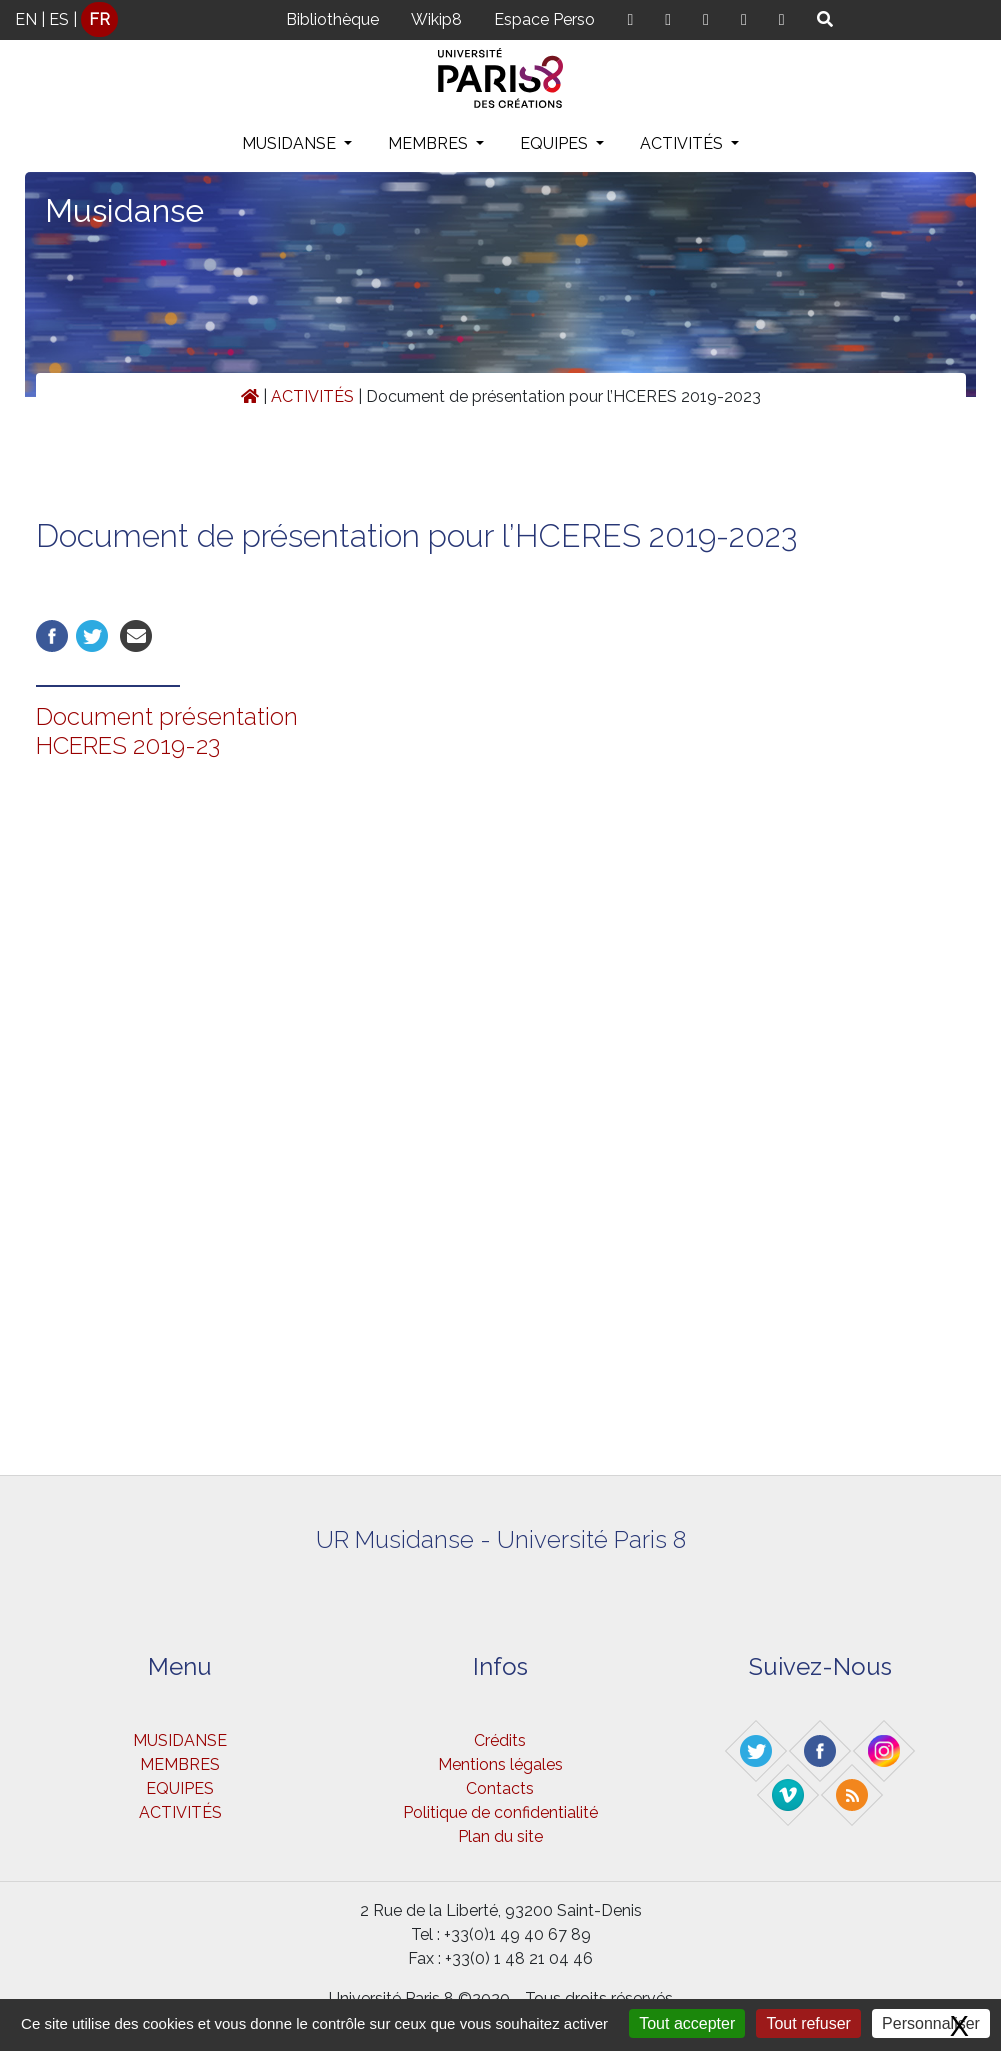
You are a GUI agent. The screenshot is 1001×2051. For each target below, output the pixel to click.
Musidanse (124, 210)
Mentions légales (500, 1764)
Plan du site (500, 1836)
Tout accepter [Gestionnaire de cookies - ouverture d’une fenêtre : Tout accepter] (687, 2023)
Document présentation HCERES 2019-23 (167, 731)
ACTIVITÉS (683, 143)
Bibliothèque (332, 19)
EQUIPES (556, 143)
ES (59, 19)
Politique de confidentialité (500, 1812)
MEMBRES (430, 143)
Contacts (500, 1788)
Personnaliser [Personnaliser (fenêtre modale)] (931, 2023)
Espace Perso (544, 19)
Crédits (500, 1740)
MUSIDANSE (291, 143)
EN (26, 19)
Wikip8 (436, 19)
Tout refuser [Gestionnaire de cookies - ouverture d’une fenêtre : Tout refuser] (808, 2023)
